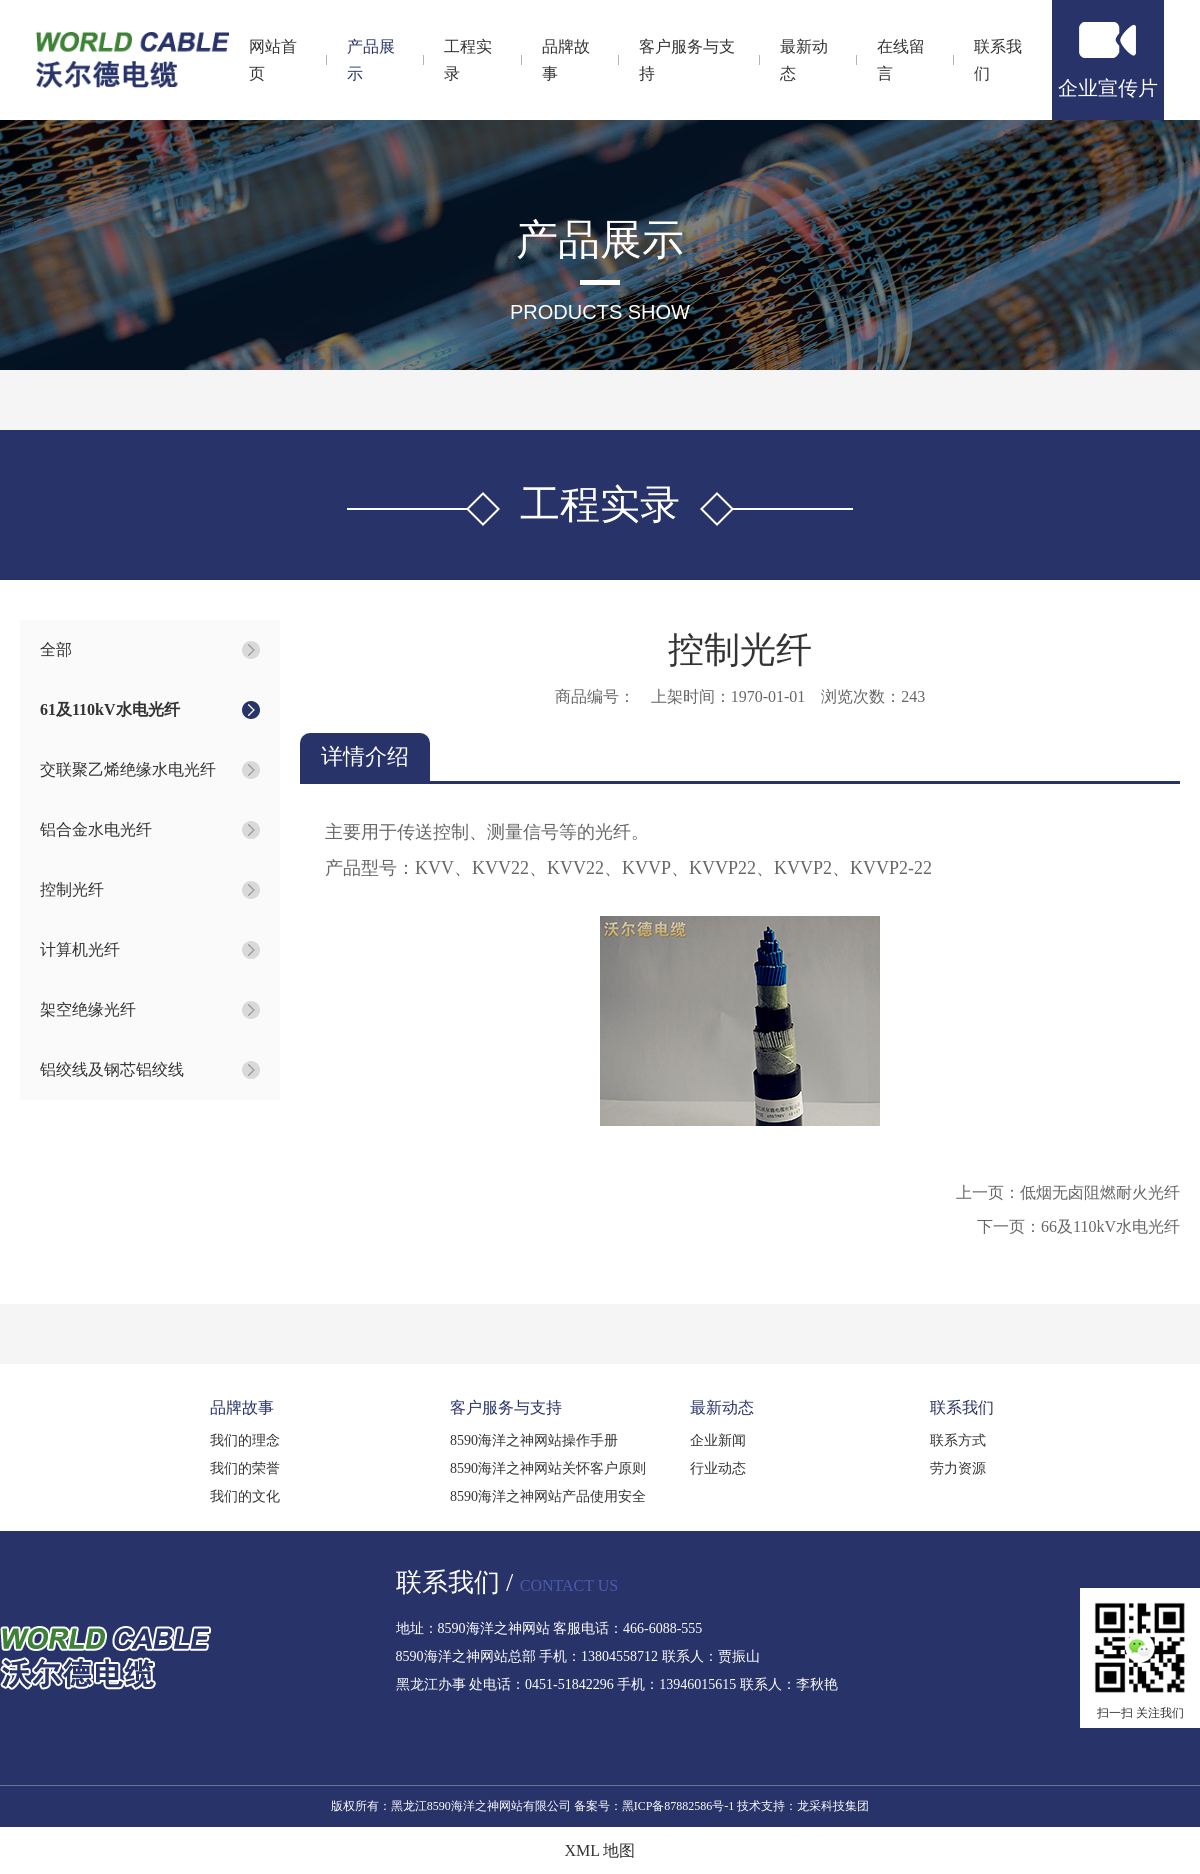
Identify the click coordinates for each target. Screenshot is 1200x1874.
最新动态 (722, 1407)
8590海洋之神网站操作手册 (534, 1440)
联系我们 (962, 1407)
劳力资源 (958, 1468)
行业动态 (718, 1468)
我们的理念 (245, 1440)
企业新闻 (718, 1440)
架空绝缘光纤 (88, 1009)
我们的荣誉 (245, 1468)
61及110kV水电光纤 (110, 709)
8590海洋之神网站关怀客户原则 (548, 1468)
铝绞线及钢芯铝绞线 (112, 1069)
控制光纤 (72, 889)
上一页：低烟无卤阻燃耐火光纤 (1068, 1192)
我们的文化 (245, 1496)
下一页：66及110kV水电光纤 (1078, 1226)
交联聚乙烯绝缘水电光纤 (128, 769)
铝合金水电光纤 (96, 829)
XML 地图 (600, 1850)
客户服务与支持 (506, 1407)
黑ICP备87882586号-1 (678, 1806)
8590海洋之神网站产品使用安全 (548, 1496)
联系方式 (958, 1440)
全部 (56, 649)
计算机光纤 (80, 949)
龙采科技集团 (833, 1806)
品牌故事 (242, 1407)
